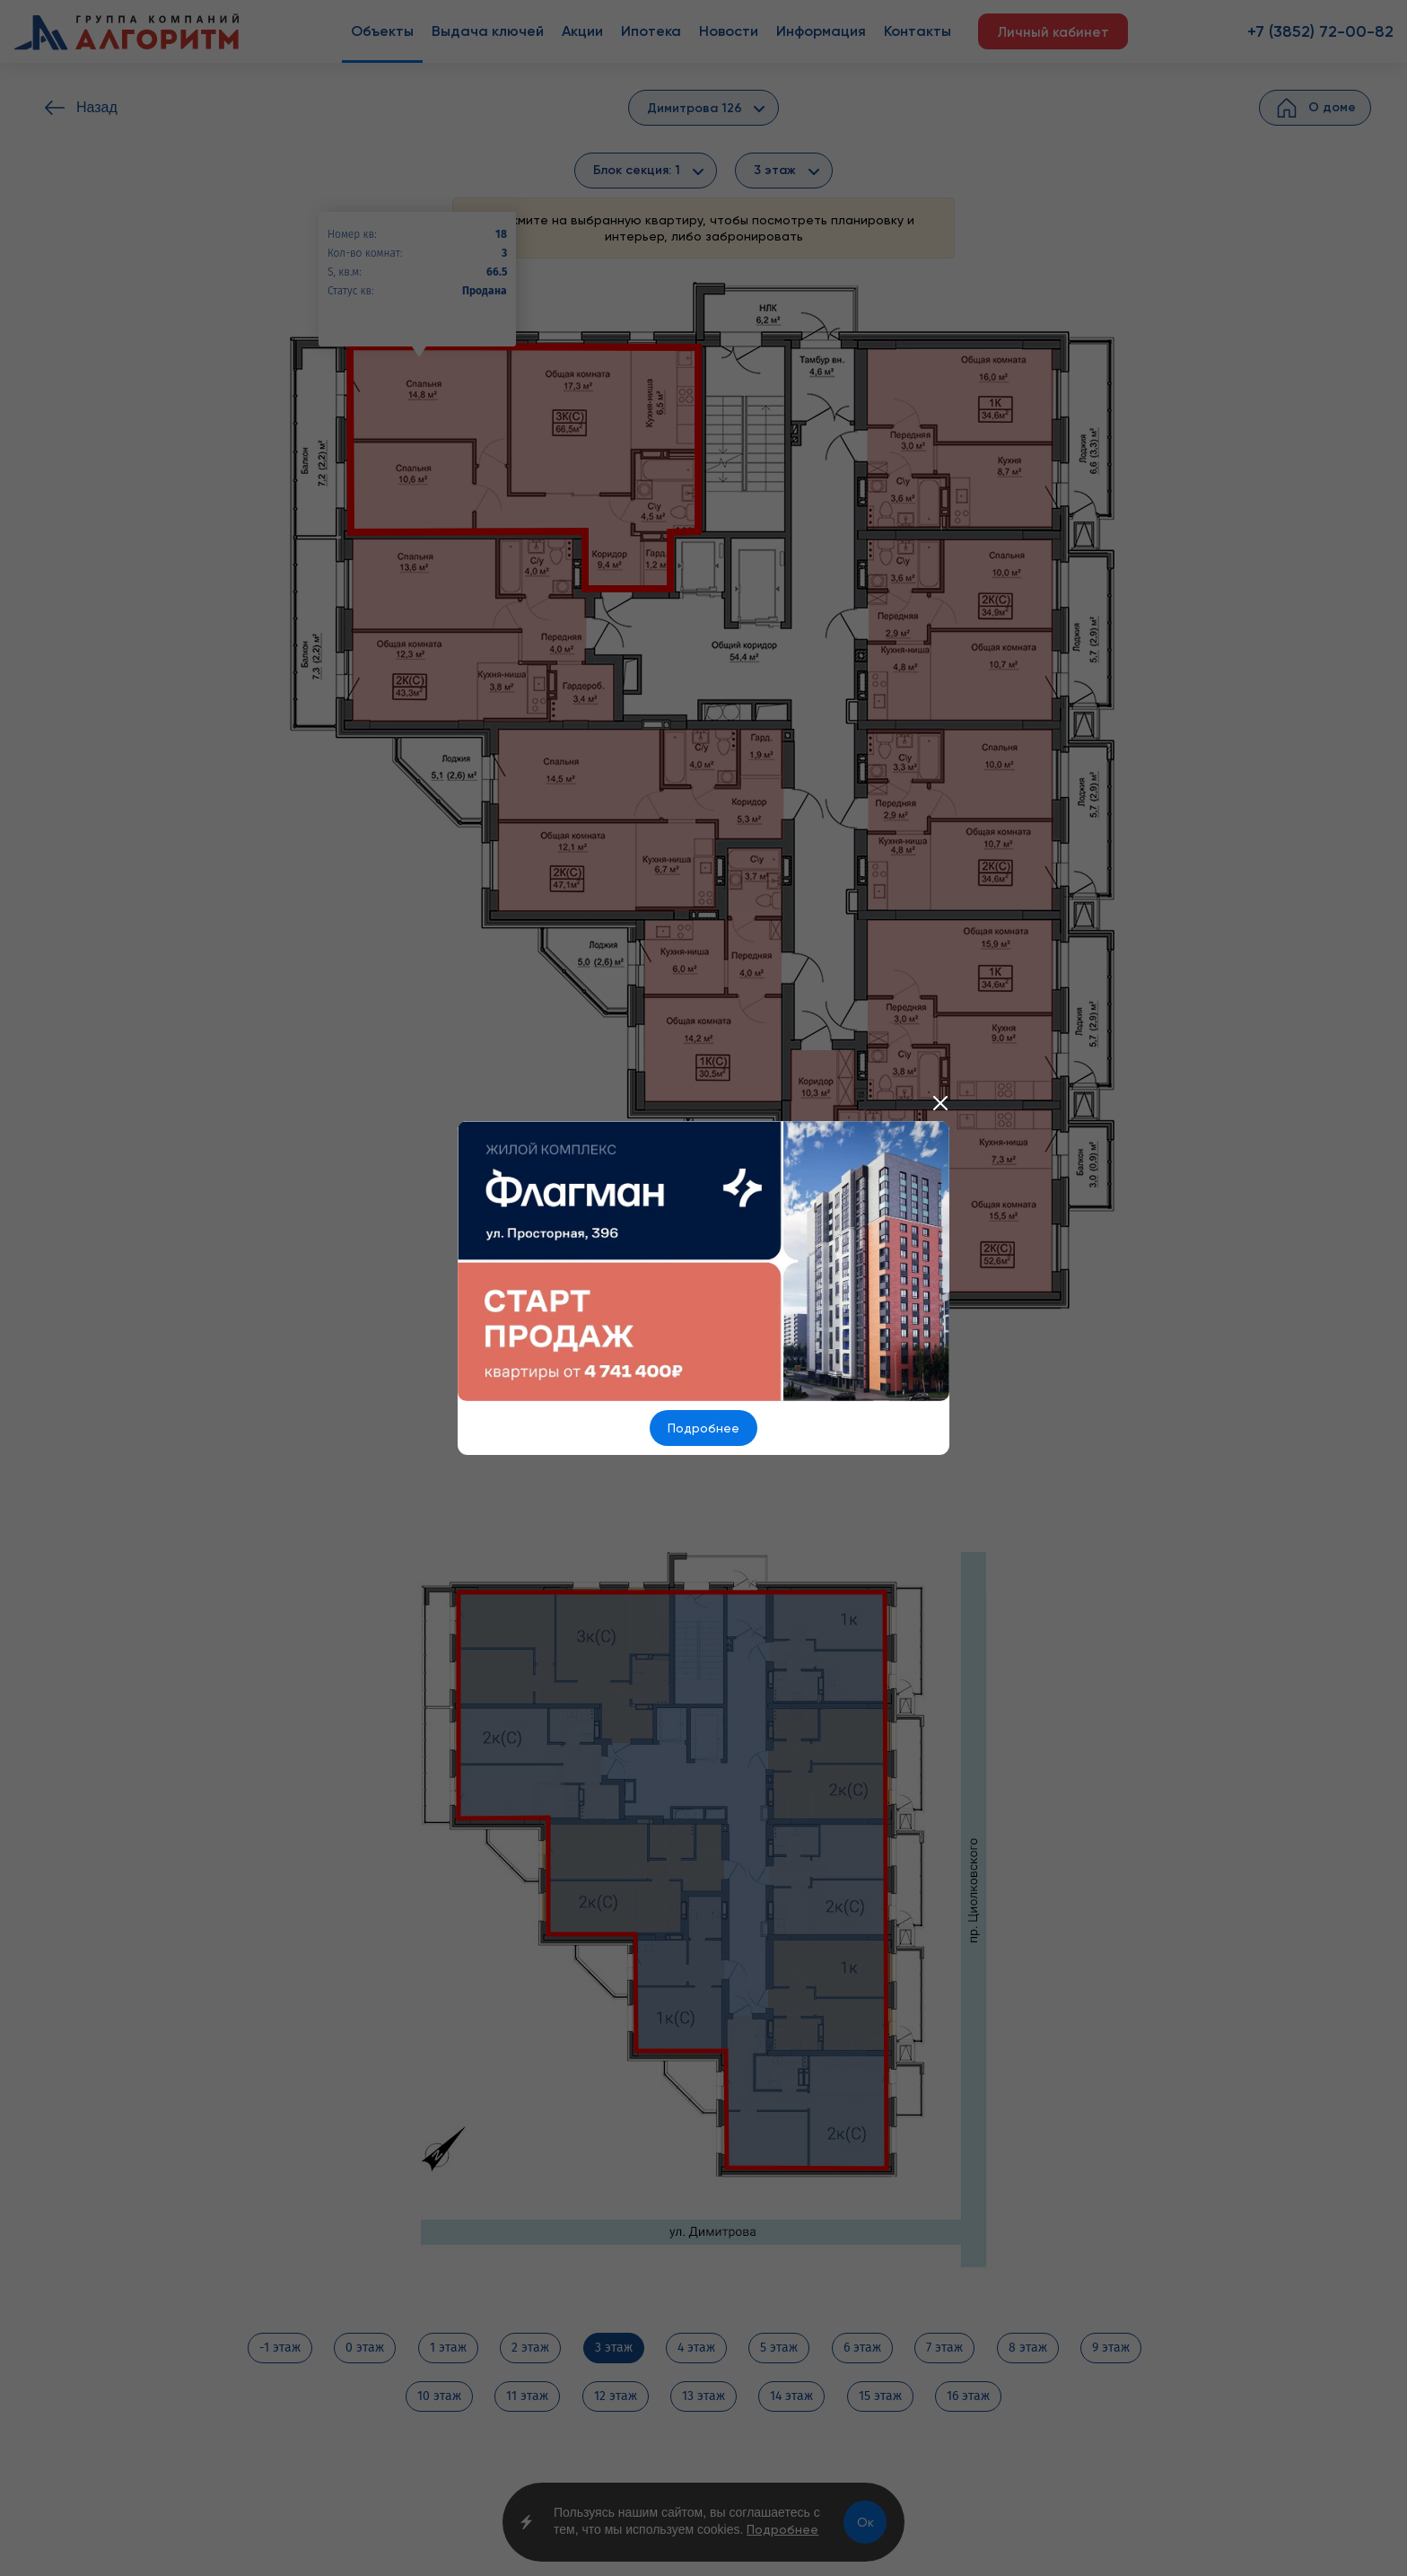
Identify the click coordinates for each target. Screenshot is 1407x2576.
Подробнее (703, 1428)
